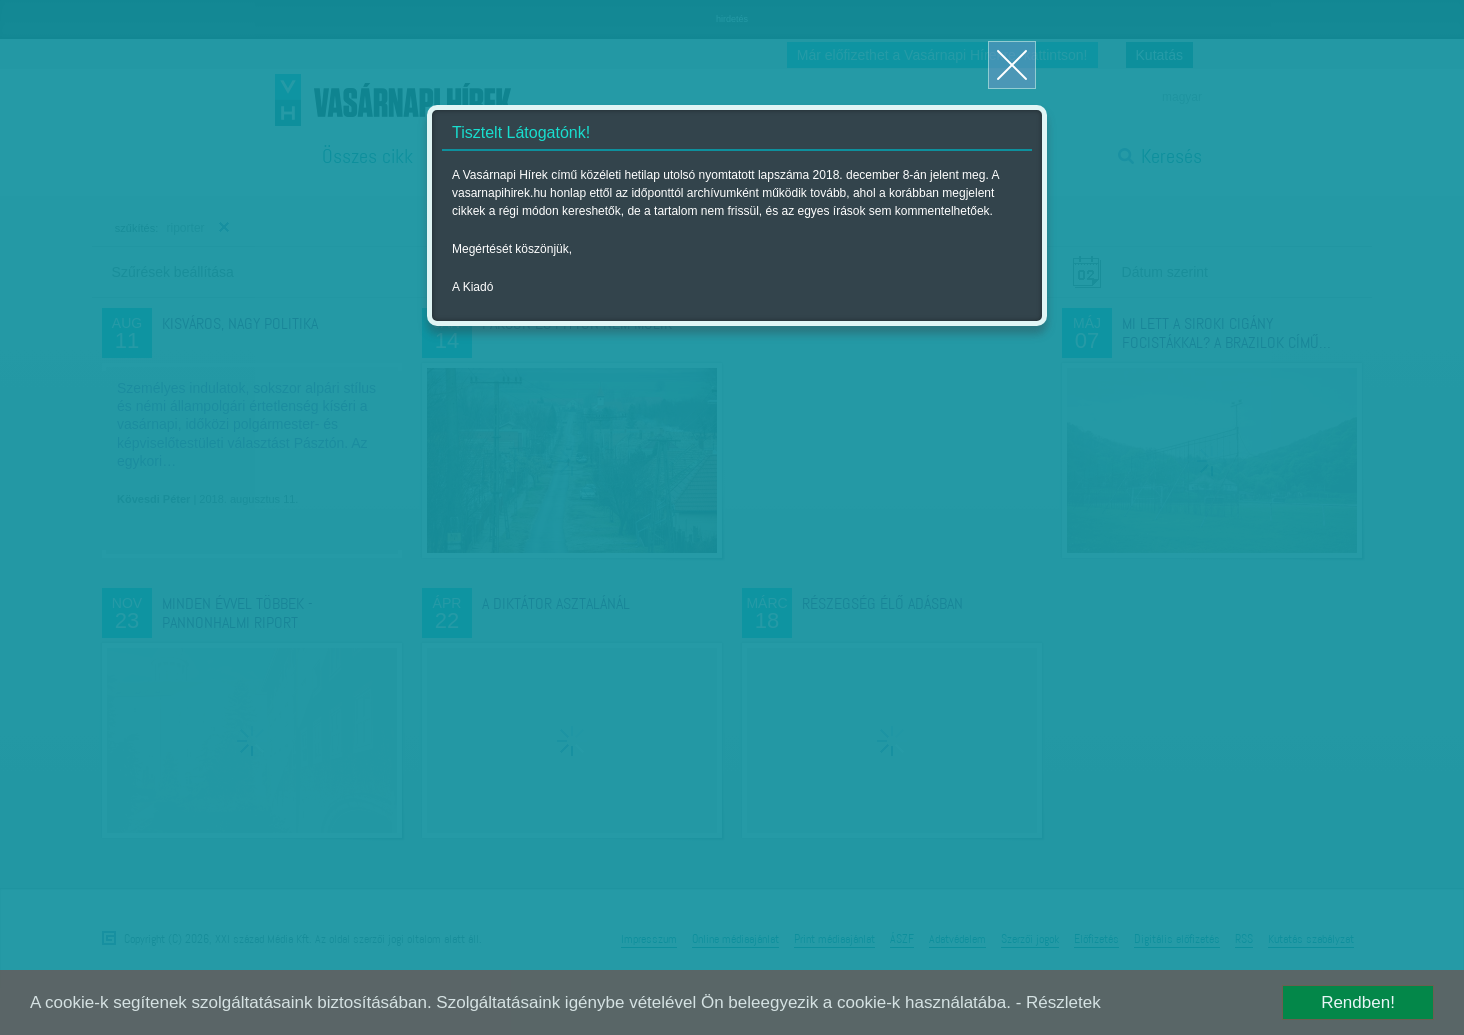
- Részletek (1058, 1002)
